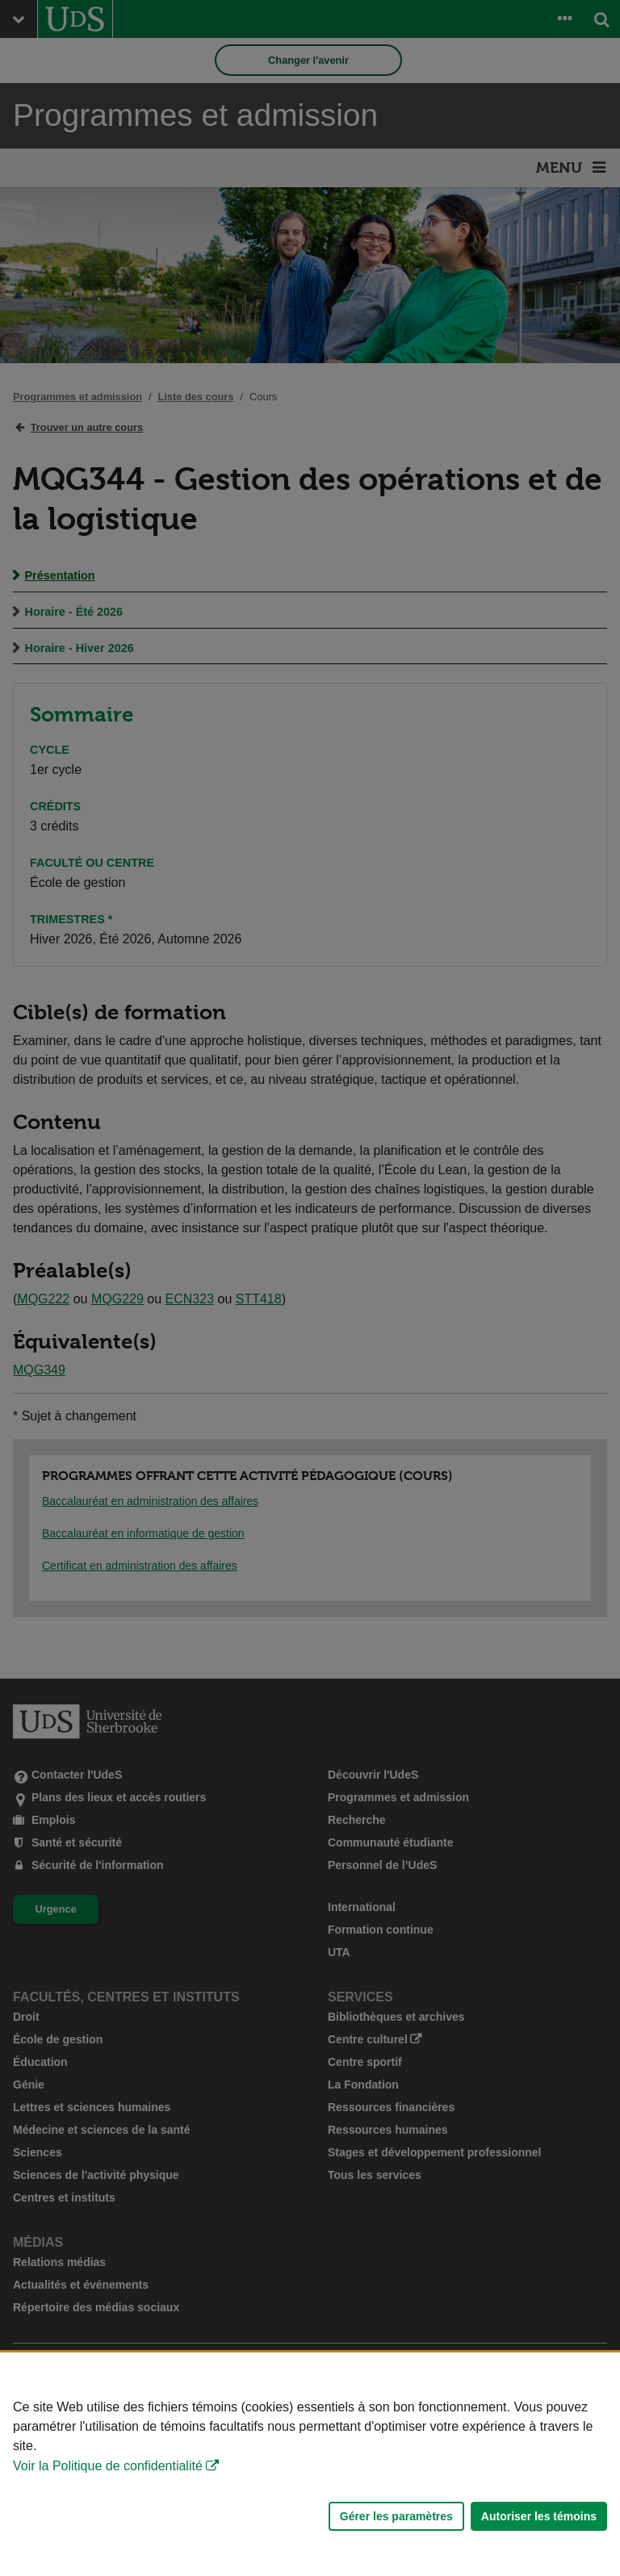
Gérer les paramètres (396, 2516)
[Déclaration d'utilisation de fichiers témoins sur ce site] (310, 2464)
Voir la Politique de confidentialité (108, 2466)
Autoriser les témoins (539, 2516)
